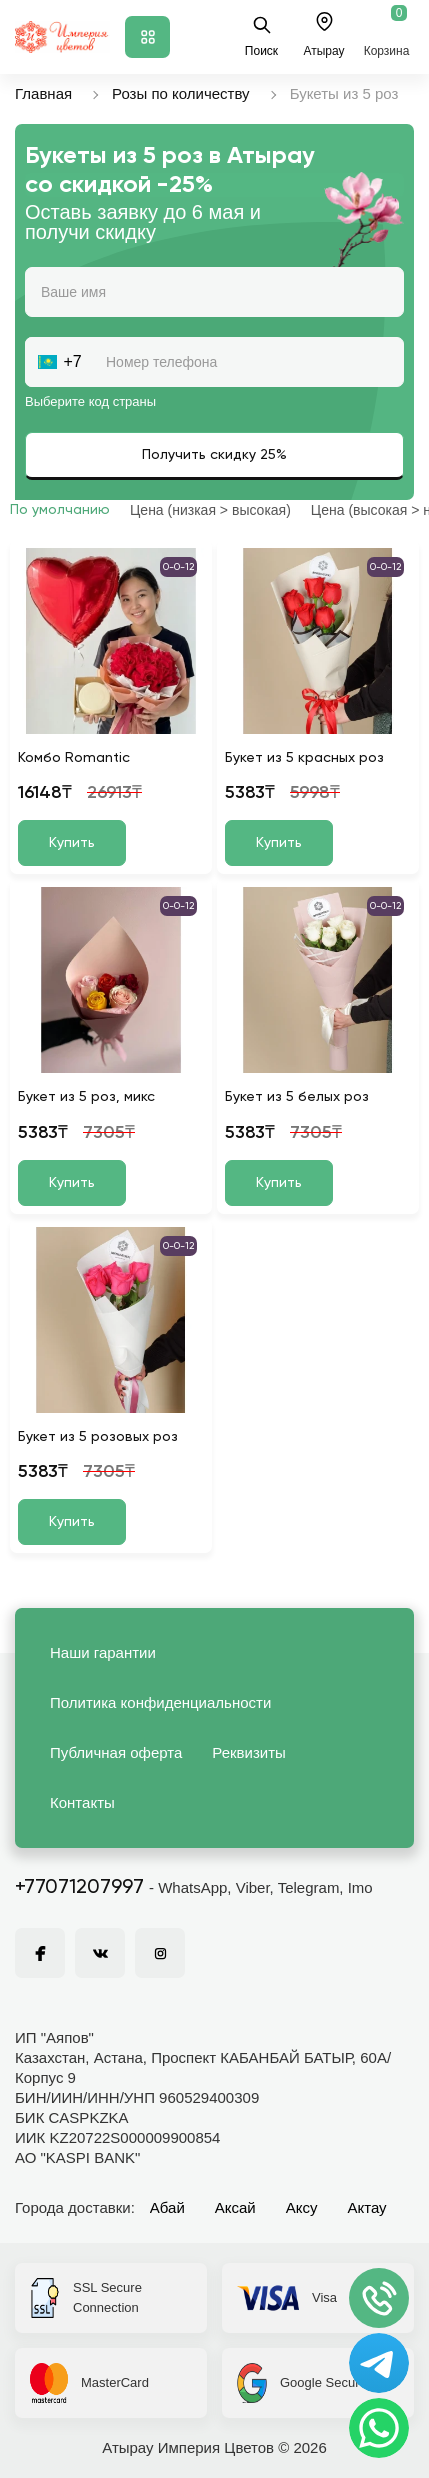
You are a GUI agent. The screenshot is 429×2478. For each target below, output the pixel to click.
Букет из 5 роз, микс (86, 1097)
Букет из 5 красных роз (304, 758)
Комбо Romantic (74, 758)
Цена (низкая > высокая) (210, 510)
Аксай (235, 2207)
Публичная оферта (116, 1752)
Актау (367, 2207)
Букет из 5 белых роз (297, 1097)
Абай (167, 2207)
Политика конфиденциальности (160, 1702)
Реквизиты (249, 1752)
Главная (43, 93)
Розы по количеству (181, 93)
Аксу (302, 2207)
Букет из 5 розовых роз (98, 1437)
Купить (72, 843)
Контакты (82, 1802)
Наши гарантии (103, 1652)
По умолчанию (60, 510)
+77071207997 (79, 1888)
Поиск (261, 36)
